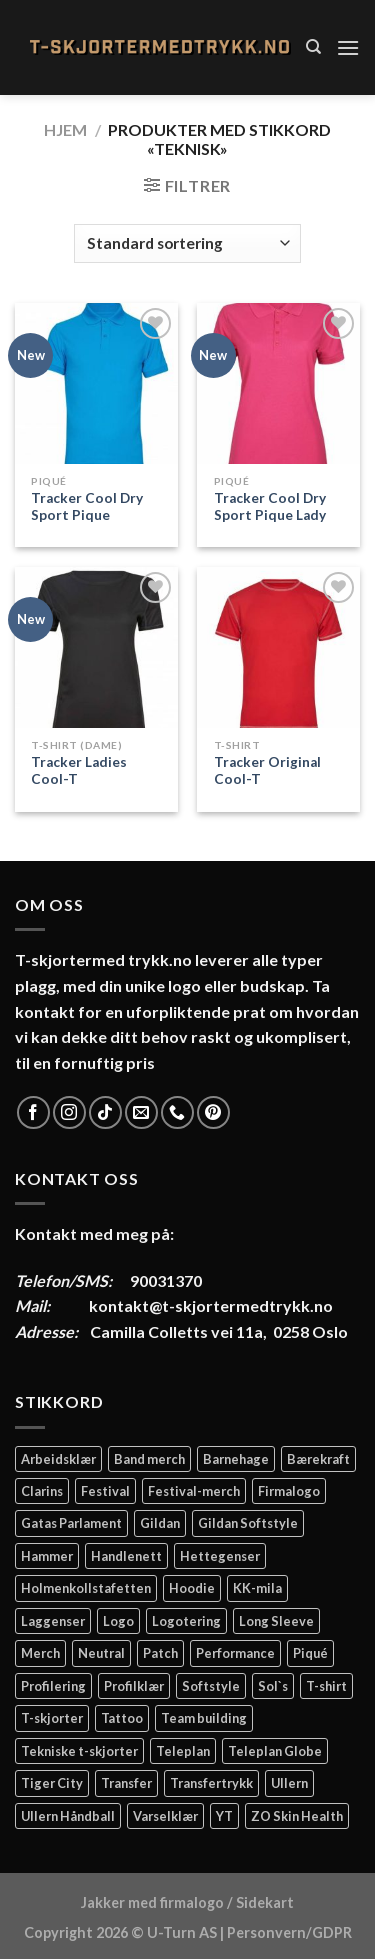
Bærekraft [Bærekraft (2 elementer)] (318, 1459)
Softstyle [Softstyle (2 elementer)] (211, 1686)
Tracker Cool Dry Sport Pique (87, 507)
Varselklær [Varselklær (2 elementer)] (165, 1816)
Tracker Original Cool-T (267, 771)
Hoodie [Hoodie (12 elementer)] (192, 1588)
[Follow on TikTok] (105, 1112)
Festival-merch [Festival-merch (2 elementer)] (194, 1491)
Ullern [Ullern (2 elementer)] (289, 1783)
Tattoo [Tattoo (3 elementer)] (122, 1718)
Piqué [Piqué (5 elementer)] (310, 1653)
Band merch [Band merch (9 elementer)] (149, 1459)
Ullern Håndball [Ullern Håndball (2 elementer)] (68, 1816)
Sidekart (265, 1902)
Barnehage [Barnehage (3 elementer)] (236, 1459)
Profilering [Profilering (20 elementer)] (53, 1686)
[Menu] (348, 47)
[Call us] (177, 1112)
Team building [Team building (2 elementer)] (204, 1718)
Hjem (65, 129)
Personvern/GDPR (289, 1932)
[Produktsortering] (187, 243)
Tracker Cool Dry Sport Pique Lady (270, 507)
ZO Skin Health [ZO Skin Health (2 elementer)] (297, 1816)
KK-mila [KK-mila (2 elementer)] (257, 1588)
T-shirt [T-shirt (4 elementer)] (326, 1686)
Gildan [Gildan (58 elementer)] (160, 1523)
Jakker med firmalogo (152, 1902)
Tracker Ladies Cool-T (79, 771)
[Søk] (313, 47)
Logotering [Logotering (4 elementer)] (186, 1621)
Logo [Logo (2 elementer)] (118, 1621)
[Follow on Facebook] (33, 1112)
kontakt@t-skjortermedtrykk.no (211, 1305)
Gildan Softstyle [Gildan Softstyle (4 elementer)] (248, 1523)
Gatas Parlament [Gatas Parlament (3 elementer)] (71, 1523)
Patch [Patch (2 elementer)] (160, 1653)
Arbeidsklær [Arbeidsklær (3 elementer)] (58, 1459)
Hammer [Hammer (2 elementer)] (47, 1556)
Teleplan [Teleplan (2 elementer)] (183, 1751)
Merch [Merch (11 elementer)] (40, 1653)
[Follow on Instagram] (69, 1112)
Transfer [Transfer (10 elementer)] (126, 1783)
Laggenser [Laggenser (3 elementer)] (53, 1621)
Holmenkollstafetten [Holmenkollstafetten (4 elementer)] (86, 1588)
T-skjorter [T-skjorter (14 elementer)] (52, 1718)
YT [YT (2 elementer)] (224, 1816)
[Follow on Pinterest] (213, 1112)
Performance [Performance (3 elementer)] (235, 1653)
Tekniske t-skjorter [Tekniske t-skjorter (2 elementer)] (79, 1751)
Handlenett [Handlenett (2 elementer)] (126, 1556)
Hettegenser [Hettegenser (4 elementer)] (220, 1556)
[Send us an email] (141, 1112)
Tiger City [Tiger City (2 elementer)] (52, 1783)
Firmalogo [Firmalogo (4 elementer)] (289, 1491)
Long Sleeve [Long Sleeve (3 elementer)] (276, 1621)
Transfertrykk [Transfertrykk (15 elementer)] (211, 1783)
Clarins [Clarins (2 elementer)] (42, 1491)
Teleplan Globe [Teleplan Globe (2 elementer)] (275, 1751)
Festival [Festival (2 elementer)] (105, 1491)
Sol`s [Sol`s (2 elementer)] (273, 1686)
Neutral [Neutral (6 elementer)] (101, 1653)
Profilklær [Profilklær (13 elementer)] (134, 1686)
